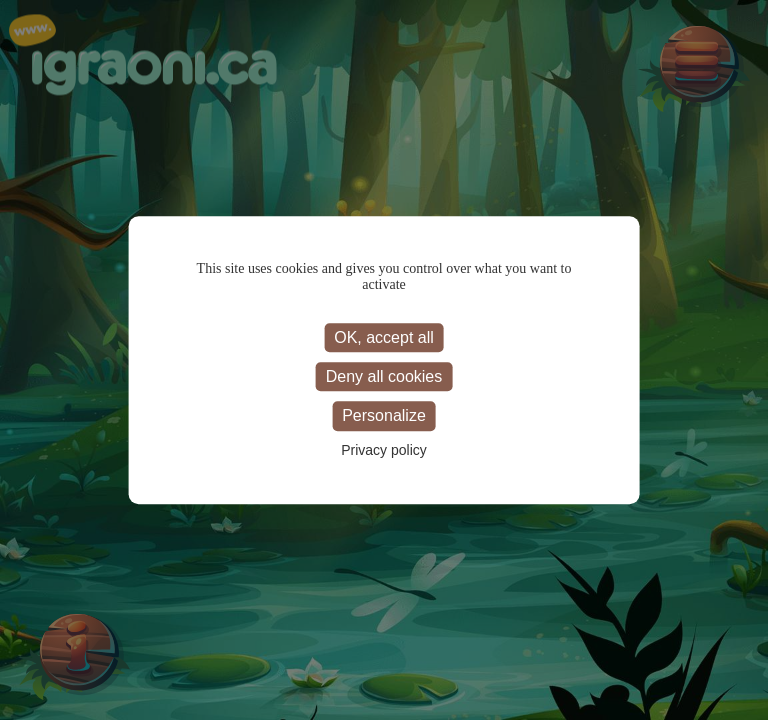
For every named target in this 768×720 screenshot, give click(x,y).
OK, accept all (384, 337)
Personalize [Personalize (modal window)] (384, 416)
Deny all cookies (384, 376)
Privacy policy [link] (384, 450)
